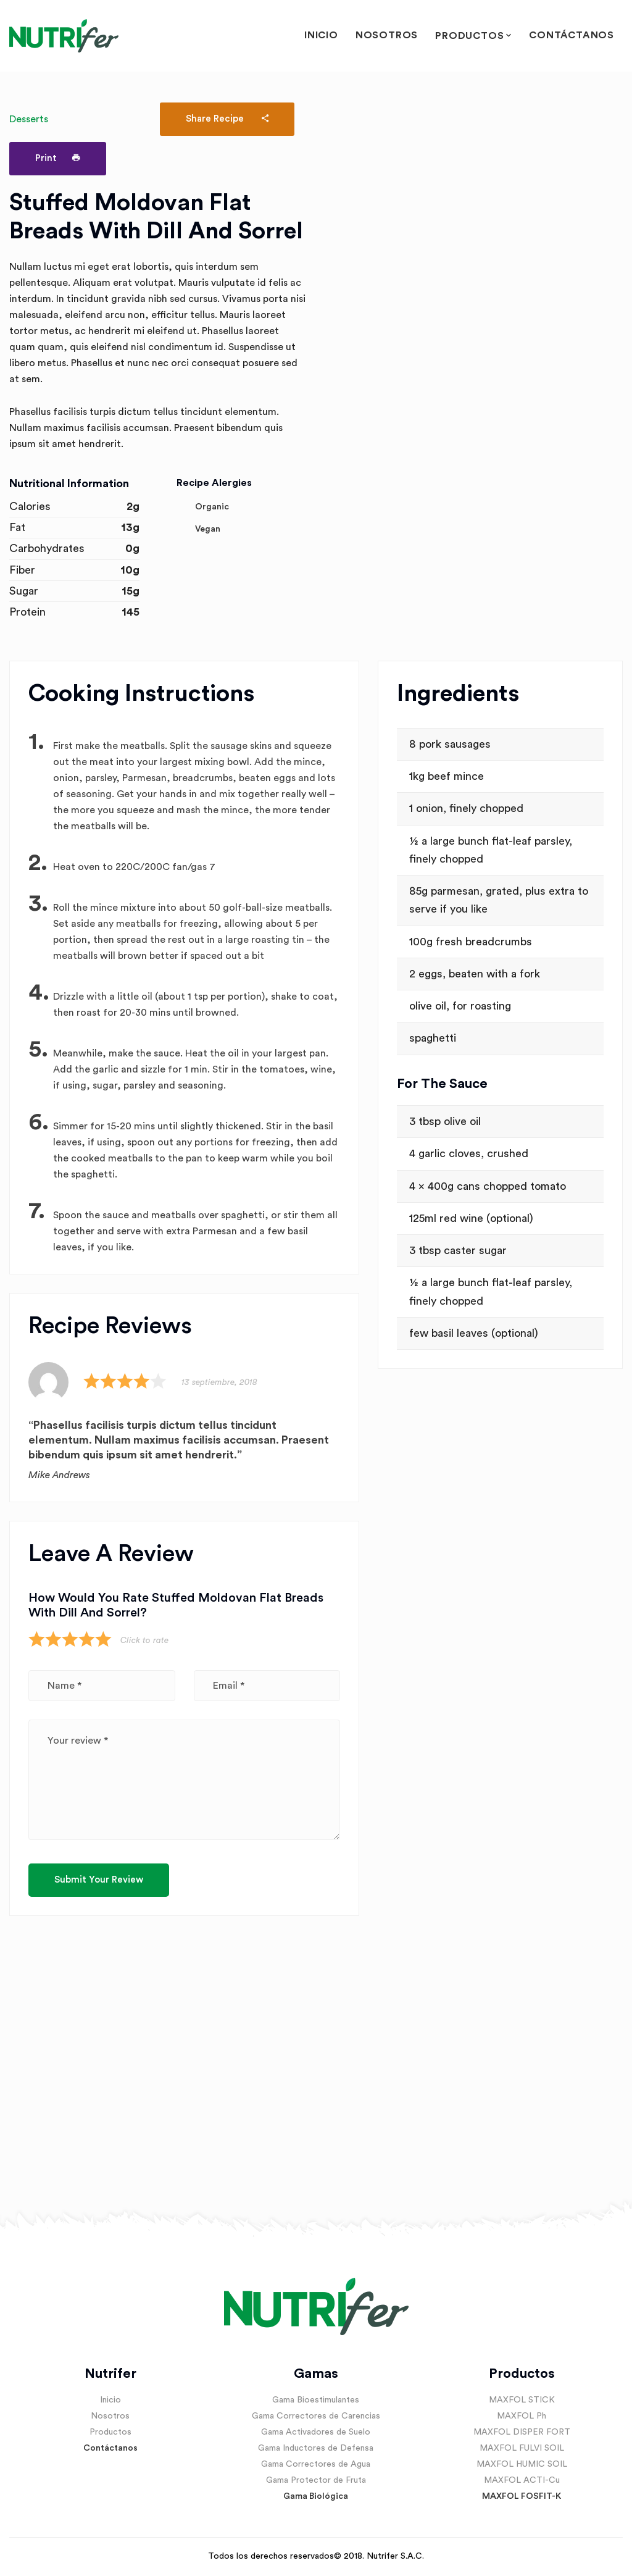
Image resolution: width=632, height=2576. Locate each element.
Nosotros (387, 35)
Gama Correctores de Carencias (316, 2416)
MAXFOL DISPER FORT (521, 2432)
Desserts (28, 119)
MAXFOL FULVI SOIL (522, 2448)
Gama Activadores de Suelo (315, 2432)
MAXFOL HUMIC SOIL (521, 2464)
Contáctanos (571, 35)
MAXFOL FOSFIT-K (521, 2496)
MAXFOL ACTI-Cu (522, 2480)
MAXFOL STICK (522, 2400)
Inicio (321, 35)
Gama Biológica (315, 2496)
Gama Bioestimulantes (315, 2400)
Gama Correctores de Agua (315, 2464)
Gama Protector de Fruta (316, 2480)
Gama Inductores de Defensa (315, 2448)
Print (57, 158)
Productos (469, 36)
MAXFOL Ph (521, 2416)
